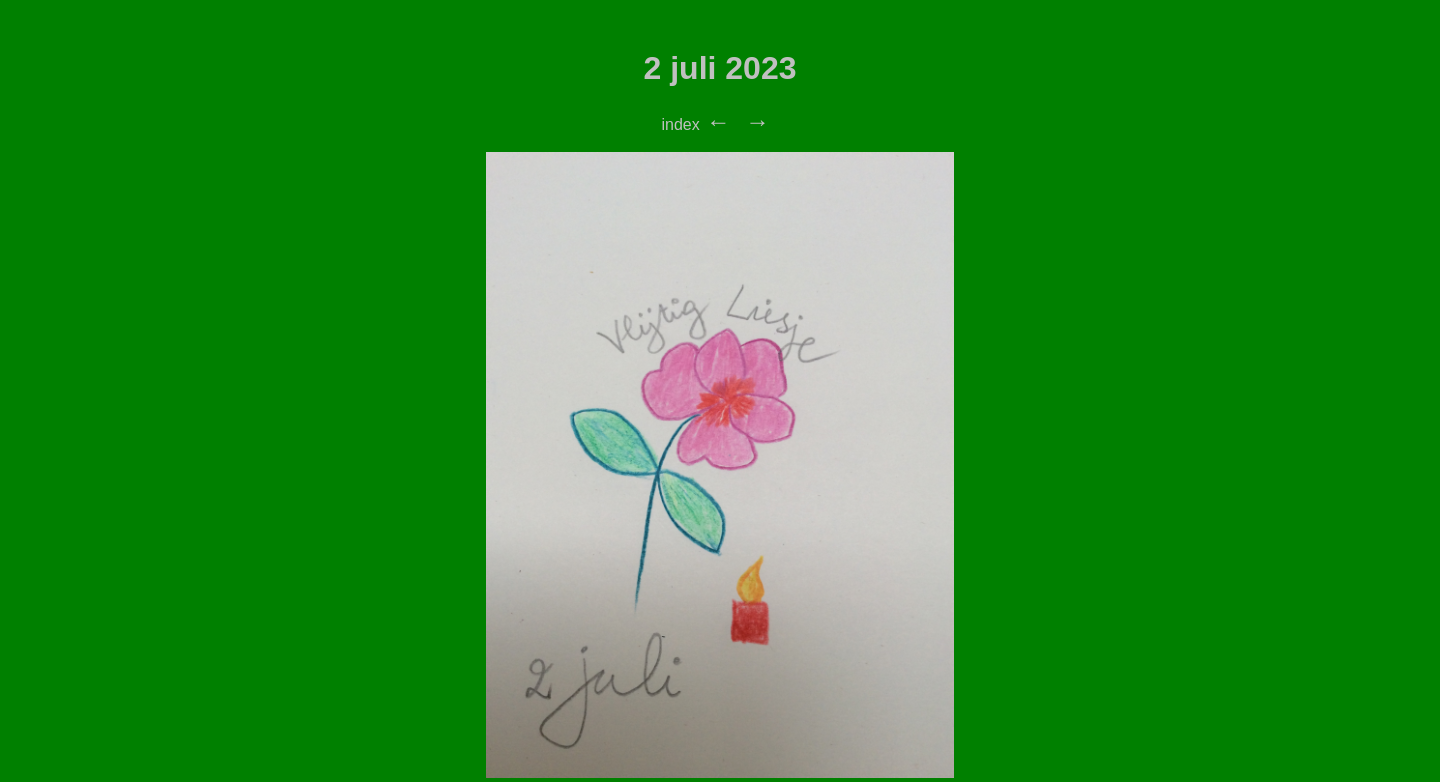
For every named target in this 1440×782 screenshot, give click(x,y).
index (680, 124)
